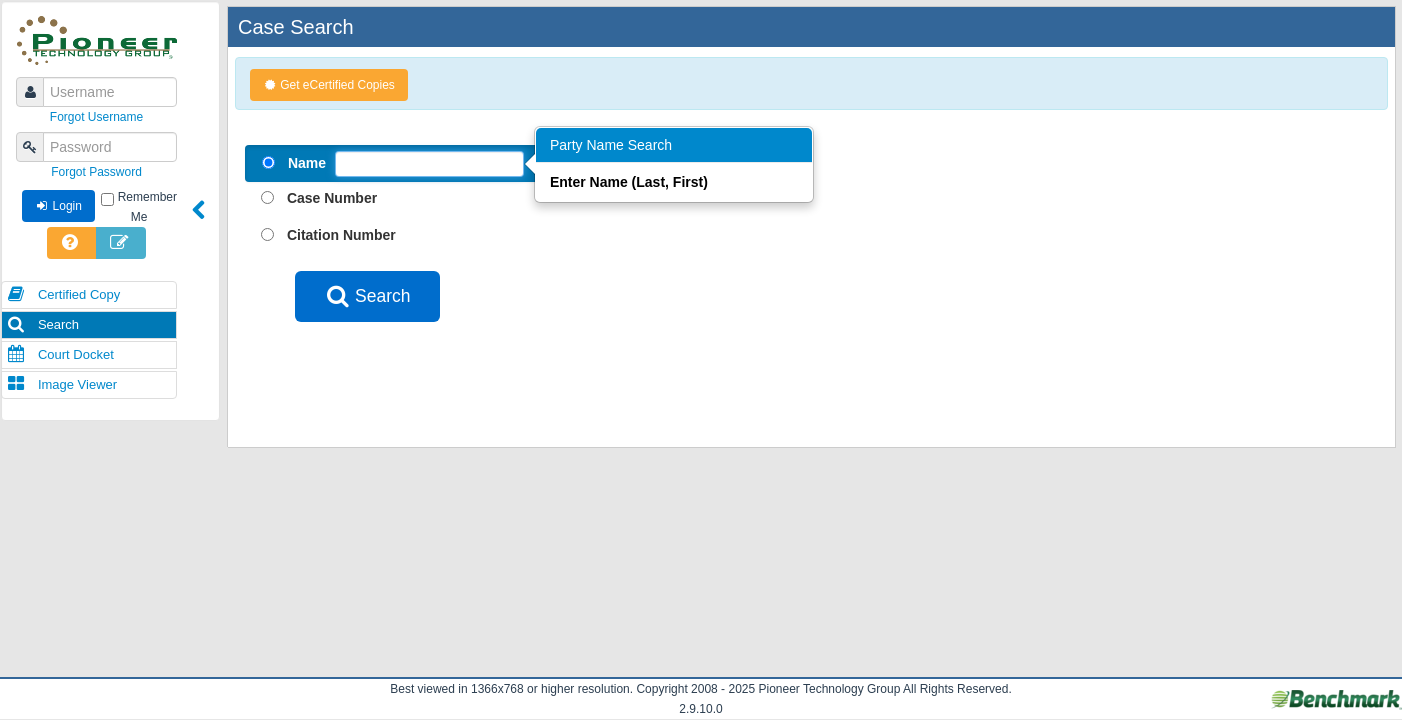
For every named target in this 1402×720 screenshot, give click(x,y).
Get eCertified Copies (329, 85)
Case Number (332, 198)
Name (307, 163)
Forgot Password (96, 172)
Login (58, 206)
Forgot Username (96, 117)
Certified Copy (63, 294)
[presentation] (447, 371)
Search (43, 324)
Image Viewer (62, 384)
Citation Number (341, 235)
